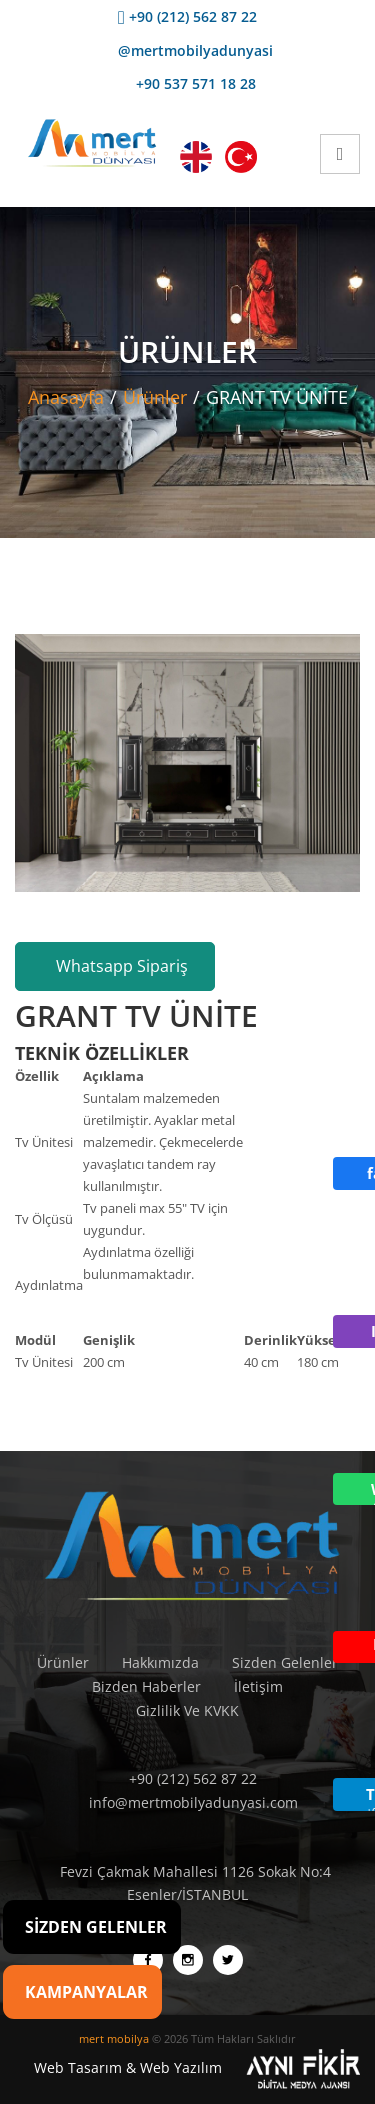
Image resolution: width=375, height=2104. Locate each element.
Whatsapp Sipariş (115, 966)
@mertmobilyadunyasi (187, 50)
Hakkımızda (160, 1662)
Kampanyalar (86, 1992)
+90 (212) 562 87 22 (187, 16)
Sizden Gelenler (285, 1662)
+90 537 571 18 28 (188, 83)
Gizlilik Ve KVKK (187, 1710)
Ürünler (155, 397)
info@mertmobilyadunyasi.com (188, 1802)
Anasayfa (66, 397)
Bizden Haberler (146, 1686)
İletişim (258, 1686)
